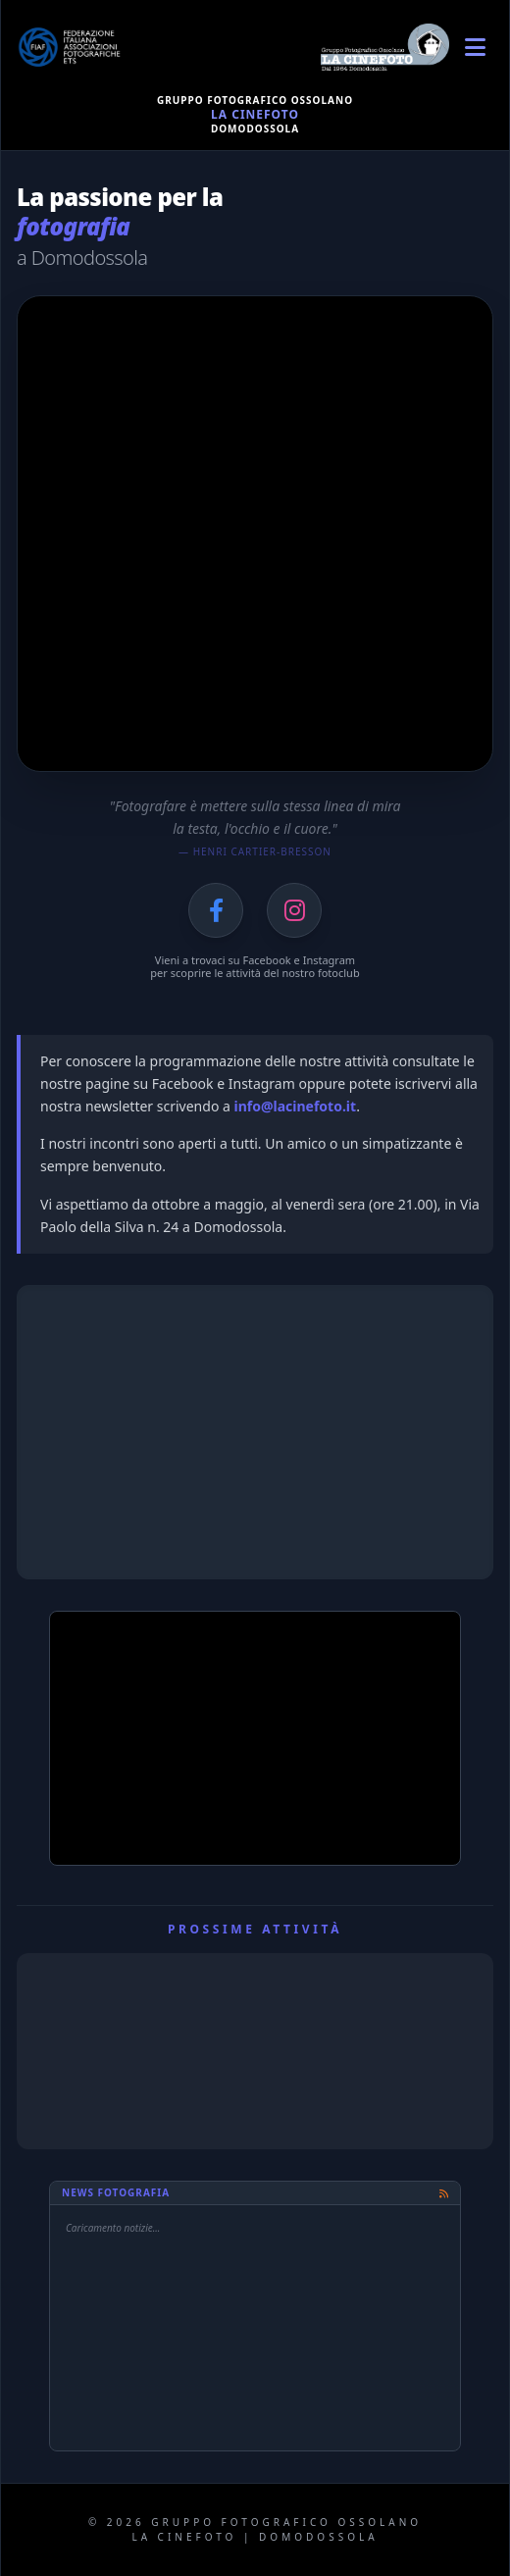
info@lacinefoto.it (294, 1106)
